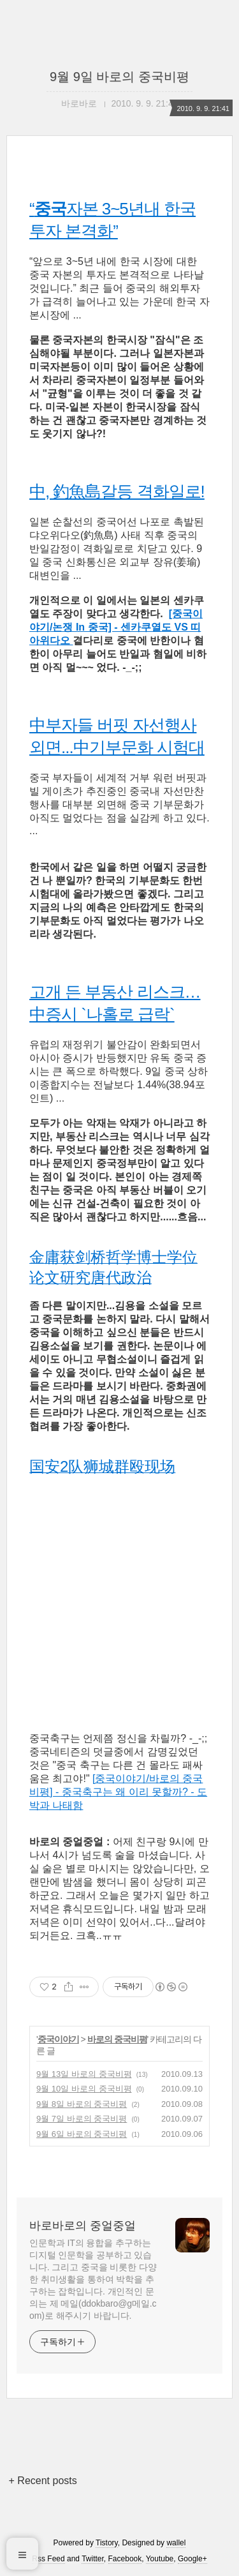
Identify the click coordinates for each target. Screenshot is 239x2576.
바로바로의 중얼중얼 (82, 2225)
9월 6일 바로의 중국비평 (81, 2134)
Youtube (160, 2558)
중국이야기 (58, 2039)
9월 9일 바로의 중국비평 (119, 77)
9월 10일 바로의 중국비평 (84, 2088)
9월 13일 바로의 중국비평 (84, 2074)
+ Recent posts (43, 2480)
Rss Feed (48, 2558)
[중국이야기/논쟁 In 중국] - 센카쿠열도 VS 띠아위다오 (116, 627)
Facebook (125, 2558)
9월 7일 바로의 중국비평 (81, 2118)
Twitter (93, 2558)
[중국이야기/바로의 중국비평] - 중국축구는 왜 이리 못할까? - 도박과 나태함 (118, 1792)
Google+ (192, 2558)
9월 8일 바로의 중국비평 (81, 2104)
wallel (175, 2542)
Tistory (107, 2542)
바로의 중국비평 (117, 2039)
